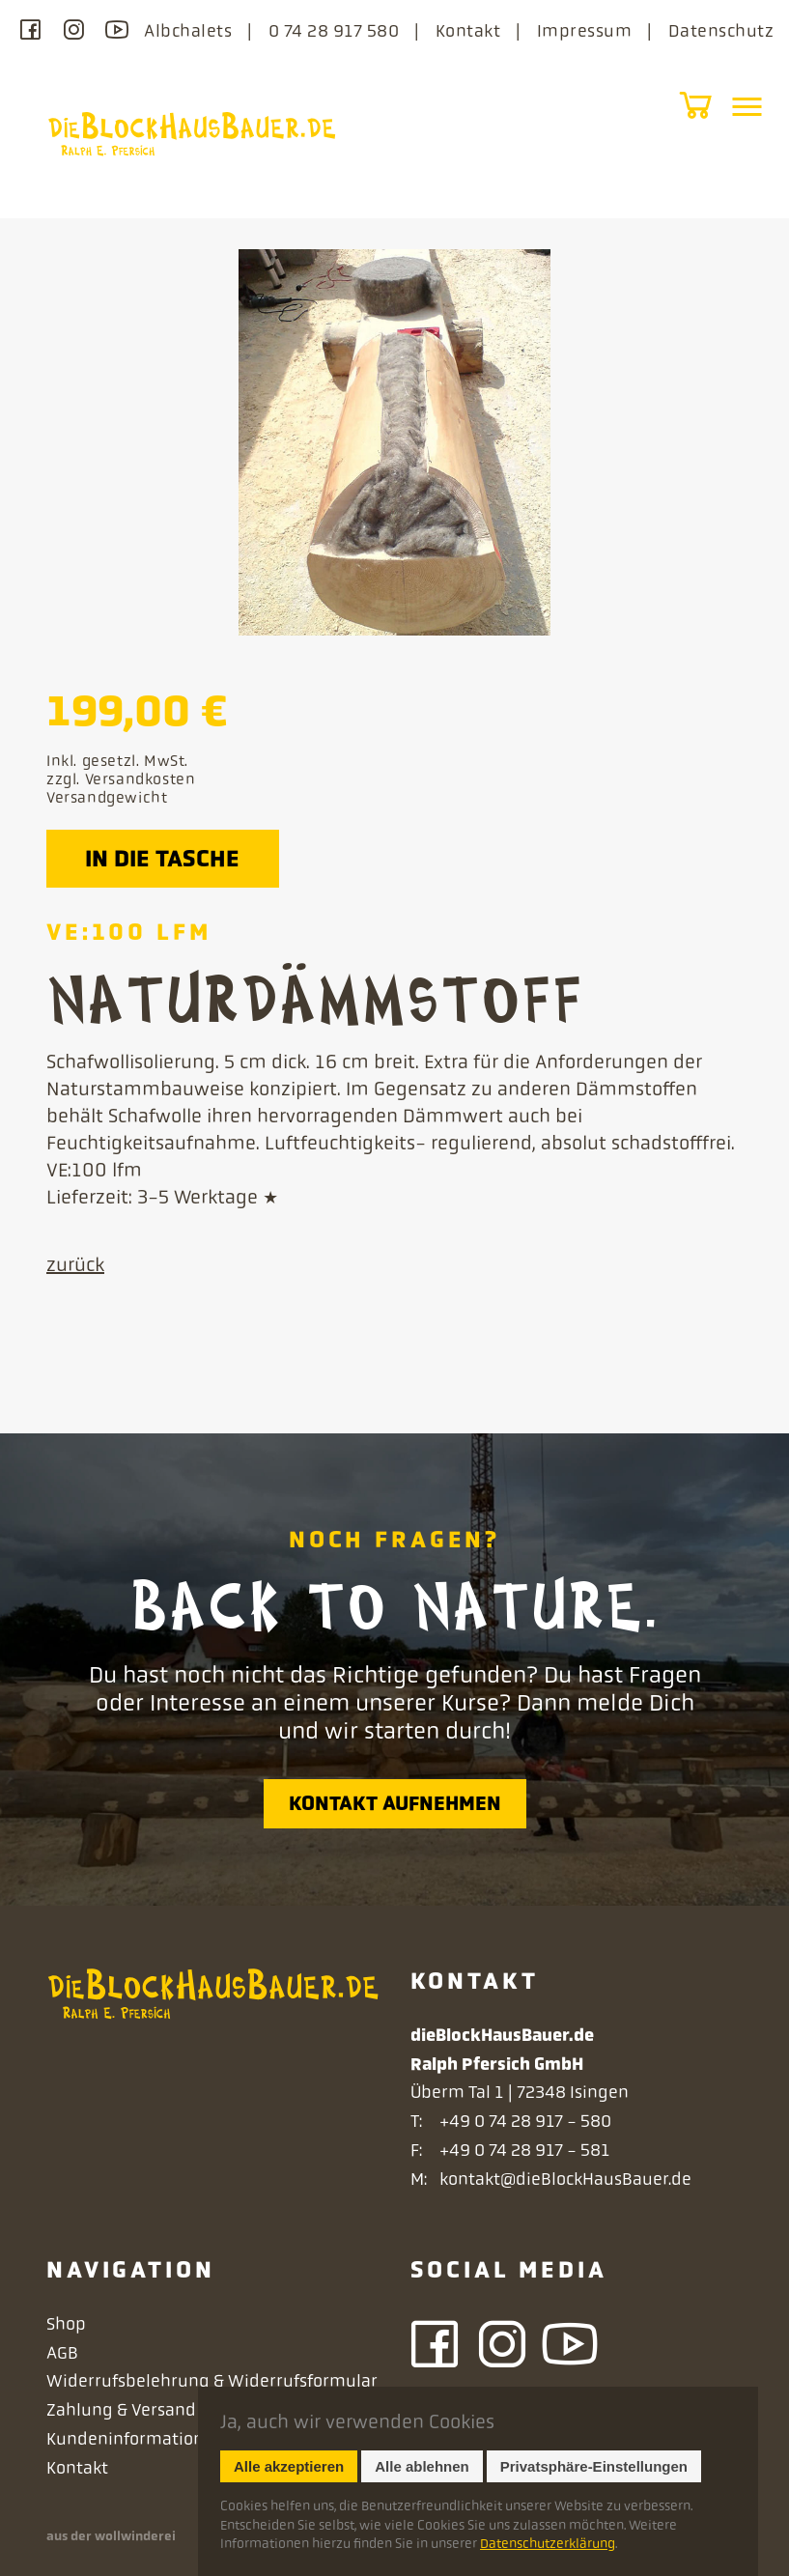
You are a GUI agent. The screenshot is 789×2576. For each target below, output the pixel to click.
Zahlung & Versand (121, 2410)
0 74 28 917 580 (333, 31)
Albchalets (188, 31)
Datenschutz (721, 31)
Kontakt (468, 31)
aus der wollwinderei (111, 2536)
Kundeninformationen (135, 2439)
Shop (66, 2324)
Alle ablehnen (422, 2466)
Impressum (584, 31)
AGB (62, 2353)
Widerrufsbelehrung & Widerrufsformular (212, 2381)
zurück (75, 1265)
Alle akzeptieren (289, 2466)
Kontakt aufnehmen (395, 1803)
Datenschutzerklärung (547, 2543)
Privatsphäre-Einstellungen (594, 2466)
